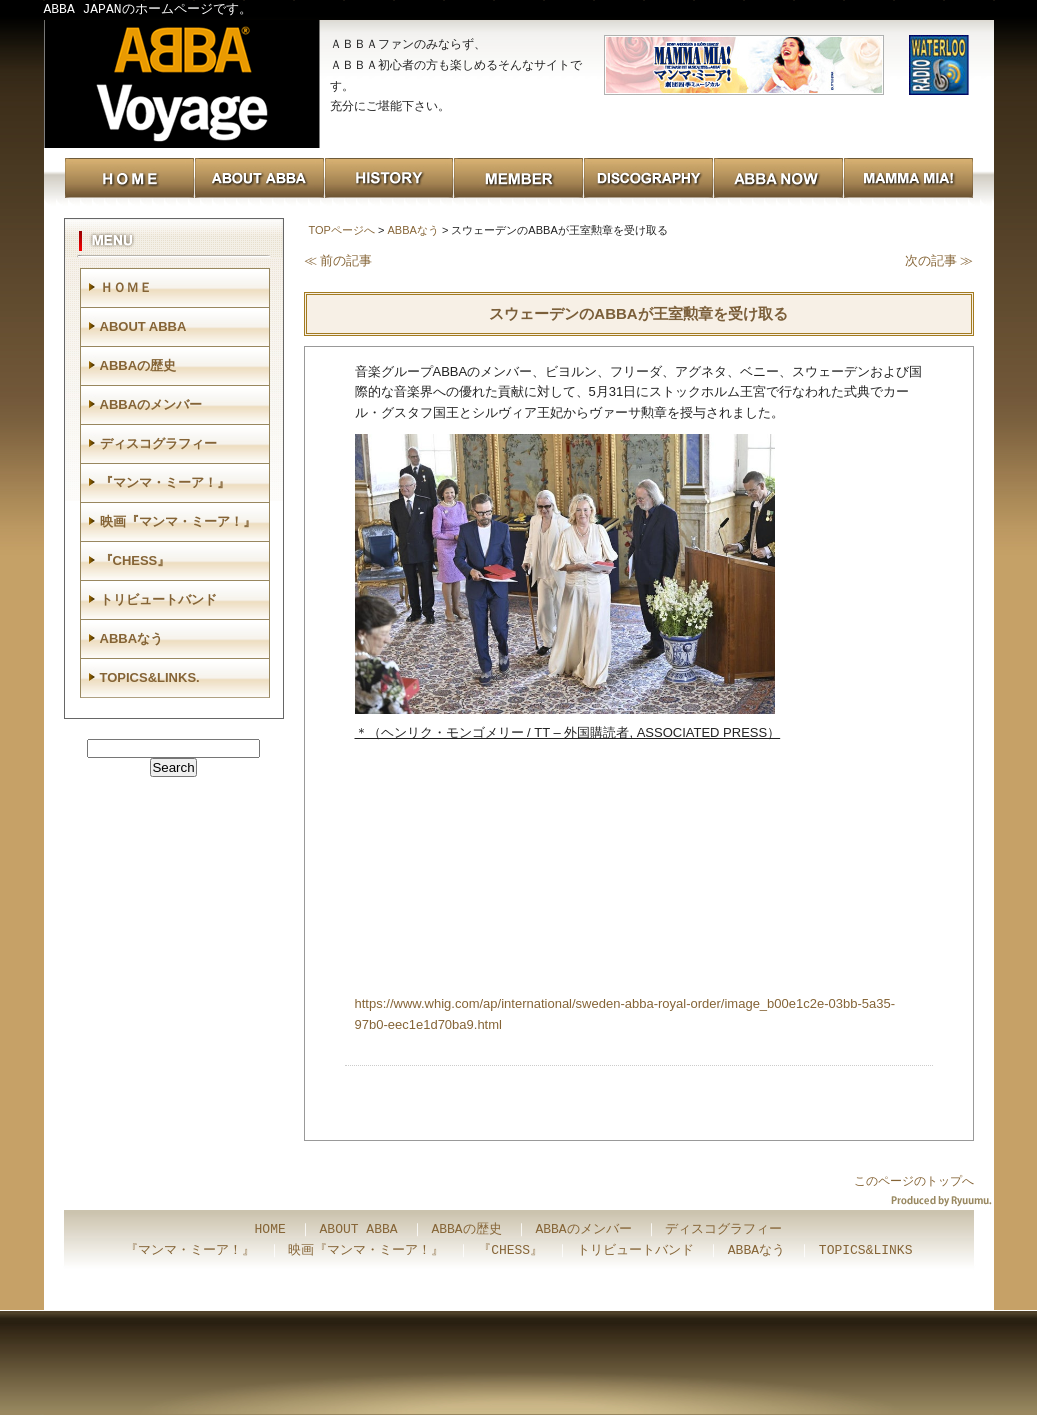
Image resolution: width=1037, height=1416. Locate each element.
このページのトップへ (914, 1181)
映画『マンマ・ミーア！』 (178, 521)
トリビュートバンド (158, 599)
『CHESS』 (135, 560)
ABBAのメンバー (151, 404)
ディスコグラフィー (158, 443)
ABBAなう (412, 230)
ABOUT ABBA (143, 326)
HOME (270, 1230)
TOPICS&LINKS (866, 1251)
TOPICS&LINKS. (150, 677)
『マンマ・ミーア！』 (165, 482)
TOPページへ (342, 230)
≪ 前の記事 (338, 260)
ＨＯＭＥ (126, 287)
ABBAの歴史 (138, 365)
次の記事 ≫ (939, 260)
